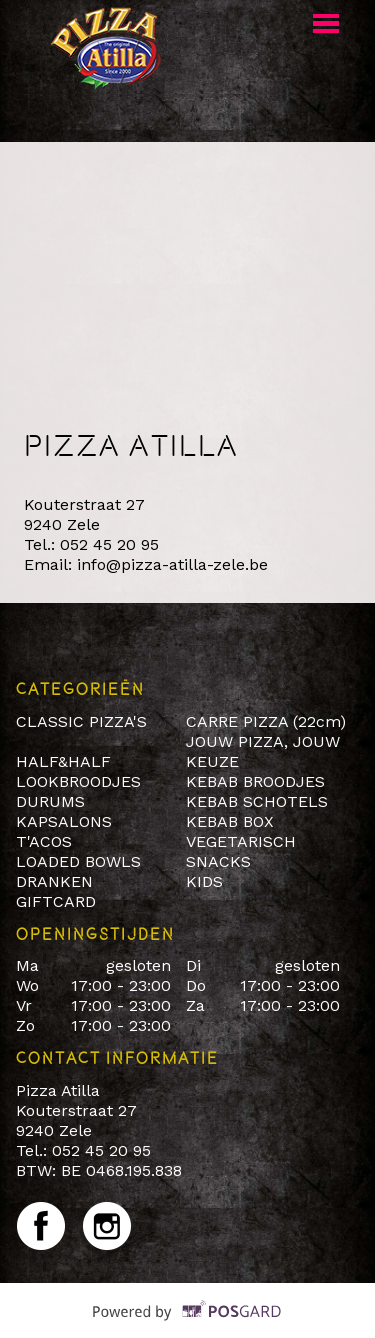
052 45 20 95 (109, 544)
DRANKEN (54, 881)
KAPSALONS (64, 821)
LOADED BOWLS (78, 861)
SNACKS (218, 861)
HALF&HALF (63, 761)
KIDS (204, 881)
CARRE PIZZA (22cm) (266, 721)
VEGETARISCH (241, 841)
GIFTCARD (56, 901)
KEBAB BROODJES (255, 781)
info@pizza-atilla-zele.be (172, 564)
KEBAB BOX (230, 821)
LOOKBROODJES (78, 781)
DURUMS (50, 801)
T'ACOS (44, 841)
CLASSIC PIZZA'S (81, 721)
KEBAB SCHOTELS (257, 801)
